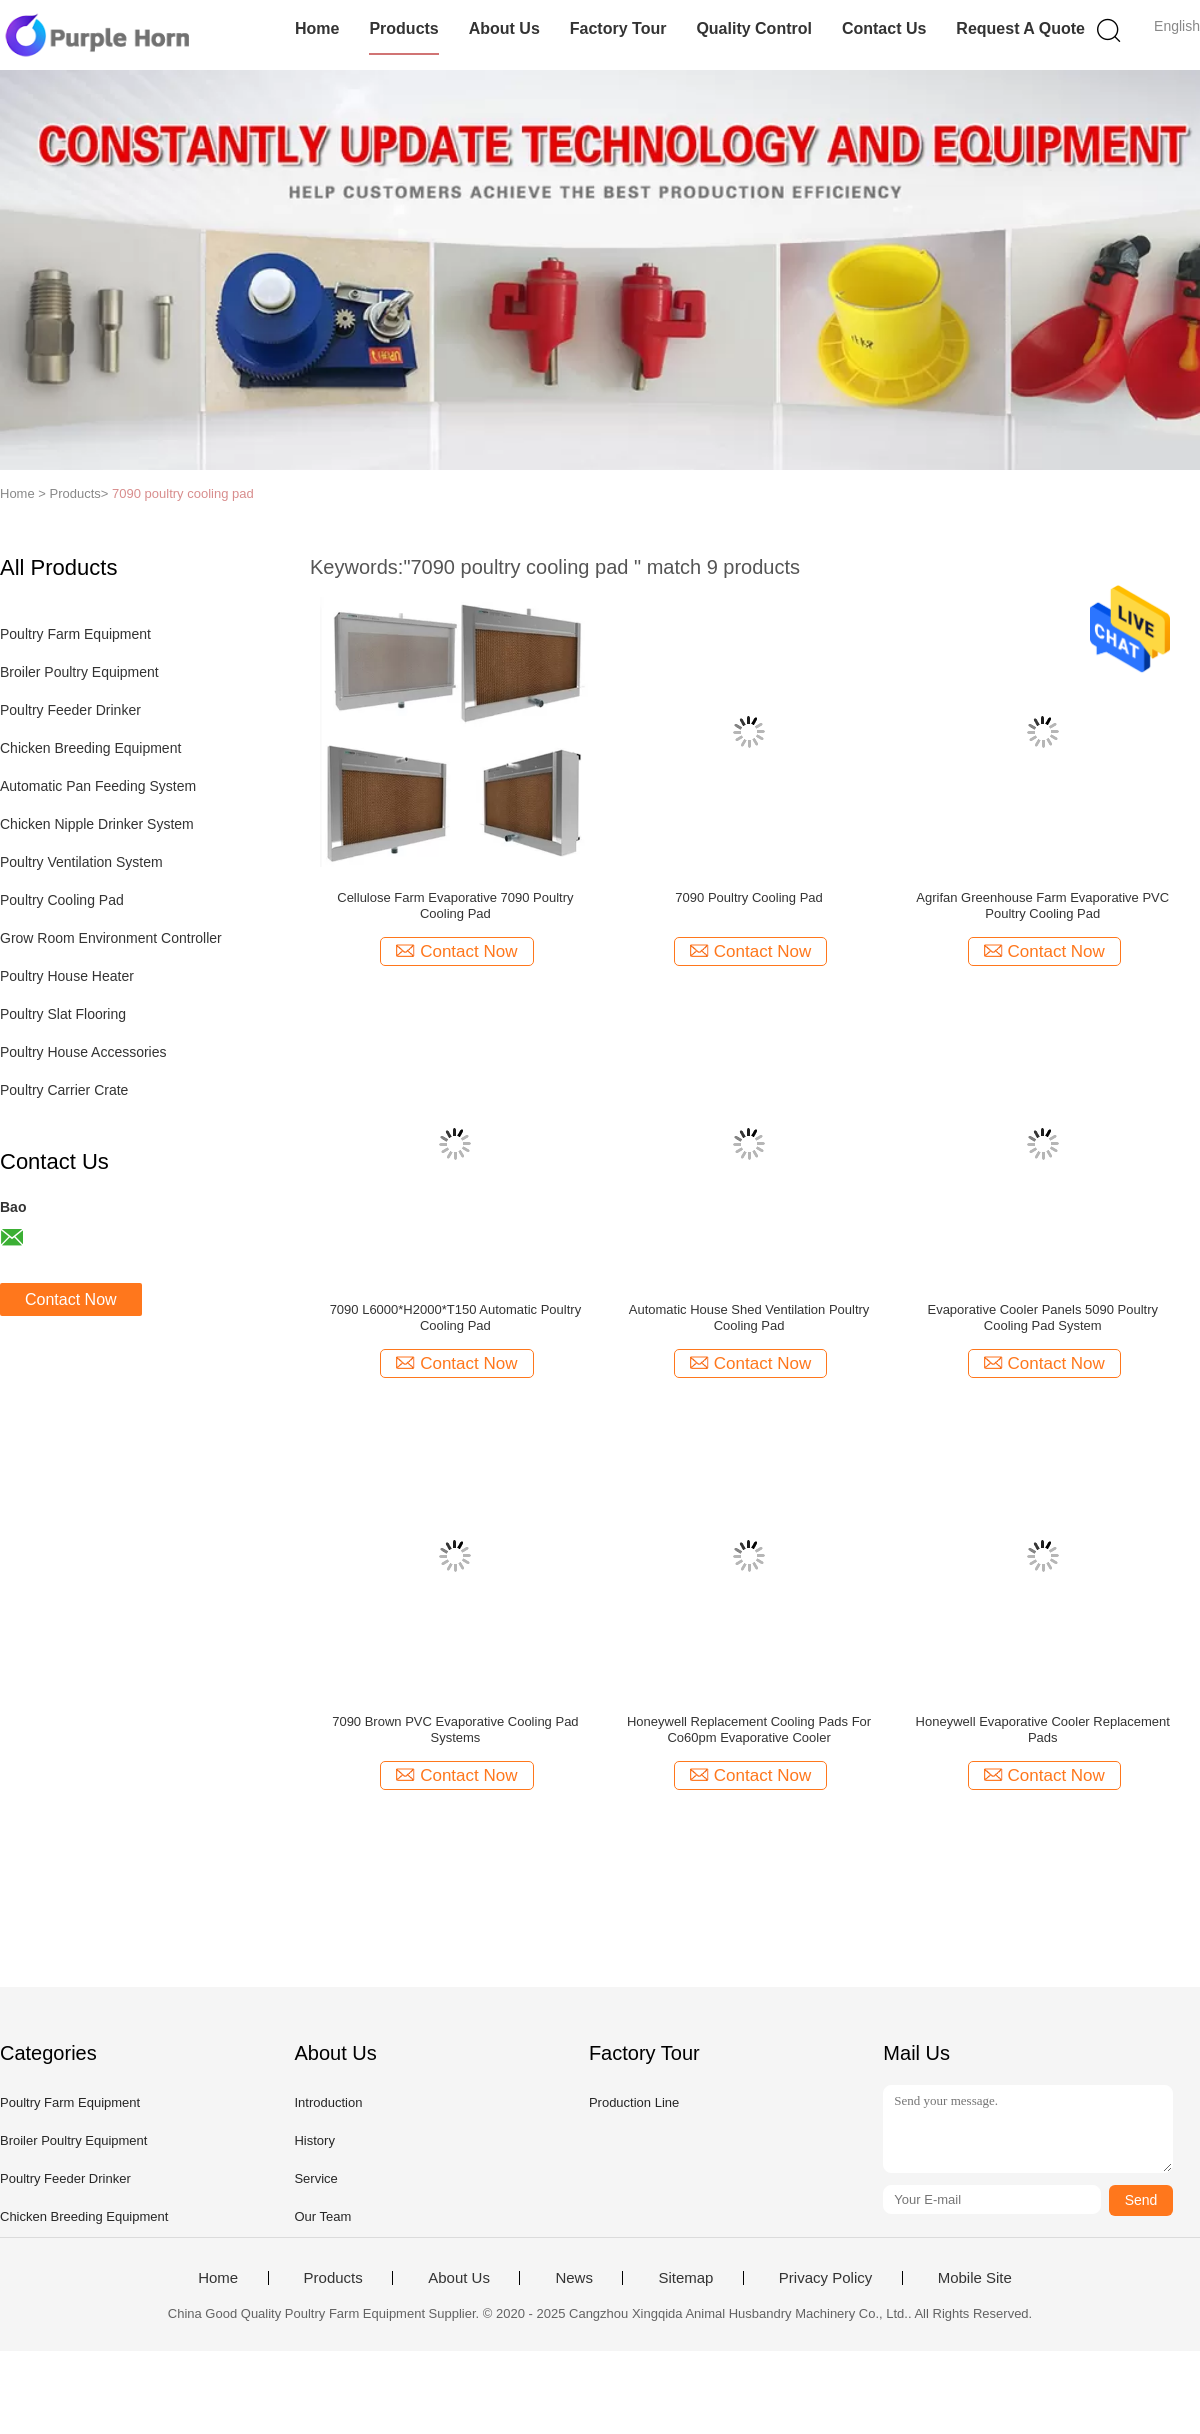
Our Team (322, 2216)
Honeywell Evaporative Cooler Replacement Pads (1043, 1729)
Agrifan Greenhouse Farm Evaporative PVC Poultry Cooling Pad (1042, 905)
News (574, 2278)
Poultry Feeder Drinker (70, 710)
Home (317, 28)
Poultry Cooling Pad (62, 900)
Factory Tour (618, 28)
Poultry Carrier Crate (64, 1090)
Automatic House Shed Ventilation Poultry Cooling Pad (749, 1317)
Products (403, 28)
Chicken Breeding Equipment (90, 748)
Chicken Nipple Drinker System (97, 824)
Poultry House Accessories (83, 1052)
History (314, 2140)
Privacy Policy (825, 2278)
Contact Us (884, 28)
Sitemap (685, 2278)
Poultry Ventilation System (81, 862)
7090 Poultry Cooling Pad (748, 897)
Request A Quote (1020, 28)
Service (315, 2178)
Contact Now (71, 1299)
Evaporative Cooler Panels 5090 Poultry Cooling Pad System (1042, 1317)
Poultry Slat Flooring (63, 1014)
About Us (504, 28)
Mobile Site (975, 2278)
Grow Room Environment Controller (111, 938)
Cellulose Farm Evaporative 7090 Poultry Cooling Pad (455, 905)
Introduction (328, 2102)
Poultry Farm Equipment (75, 634)
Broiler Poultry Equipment (79, 672)
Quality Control (754, 28)
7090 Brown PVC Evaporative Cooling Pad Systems (455, 1729)
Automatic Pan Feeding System (98, 786)
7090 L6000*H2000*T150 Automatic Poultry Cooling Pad (456, 1317)
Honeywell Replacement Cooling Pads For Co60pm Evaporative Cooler (749, 1729)
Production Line (634, 2102)
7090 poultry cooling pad (183, 493)
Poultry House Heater (67, 976)
